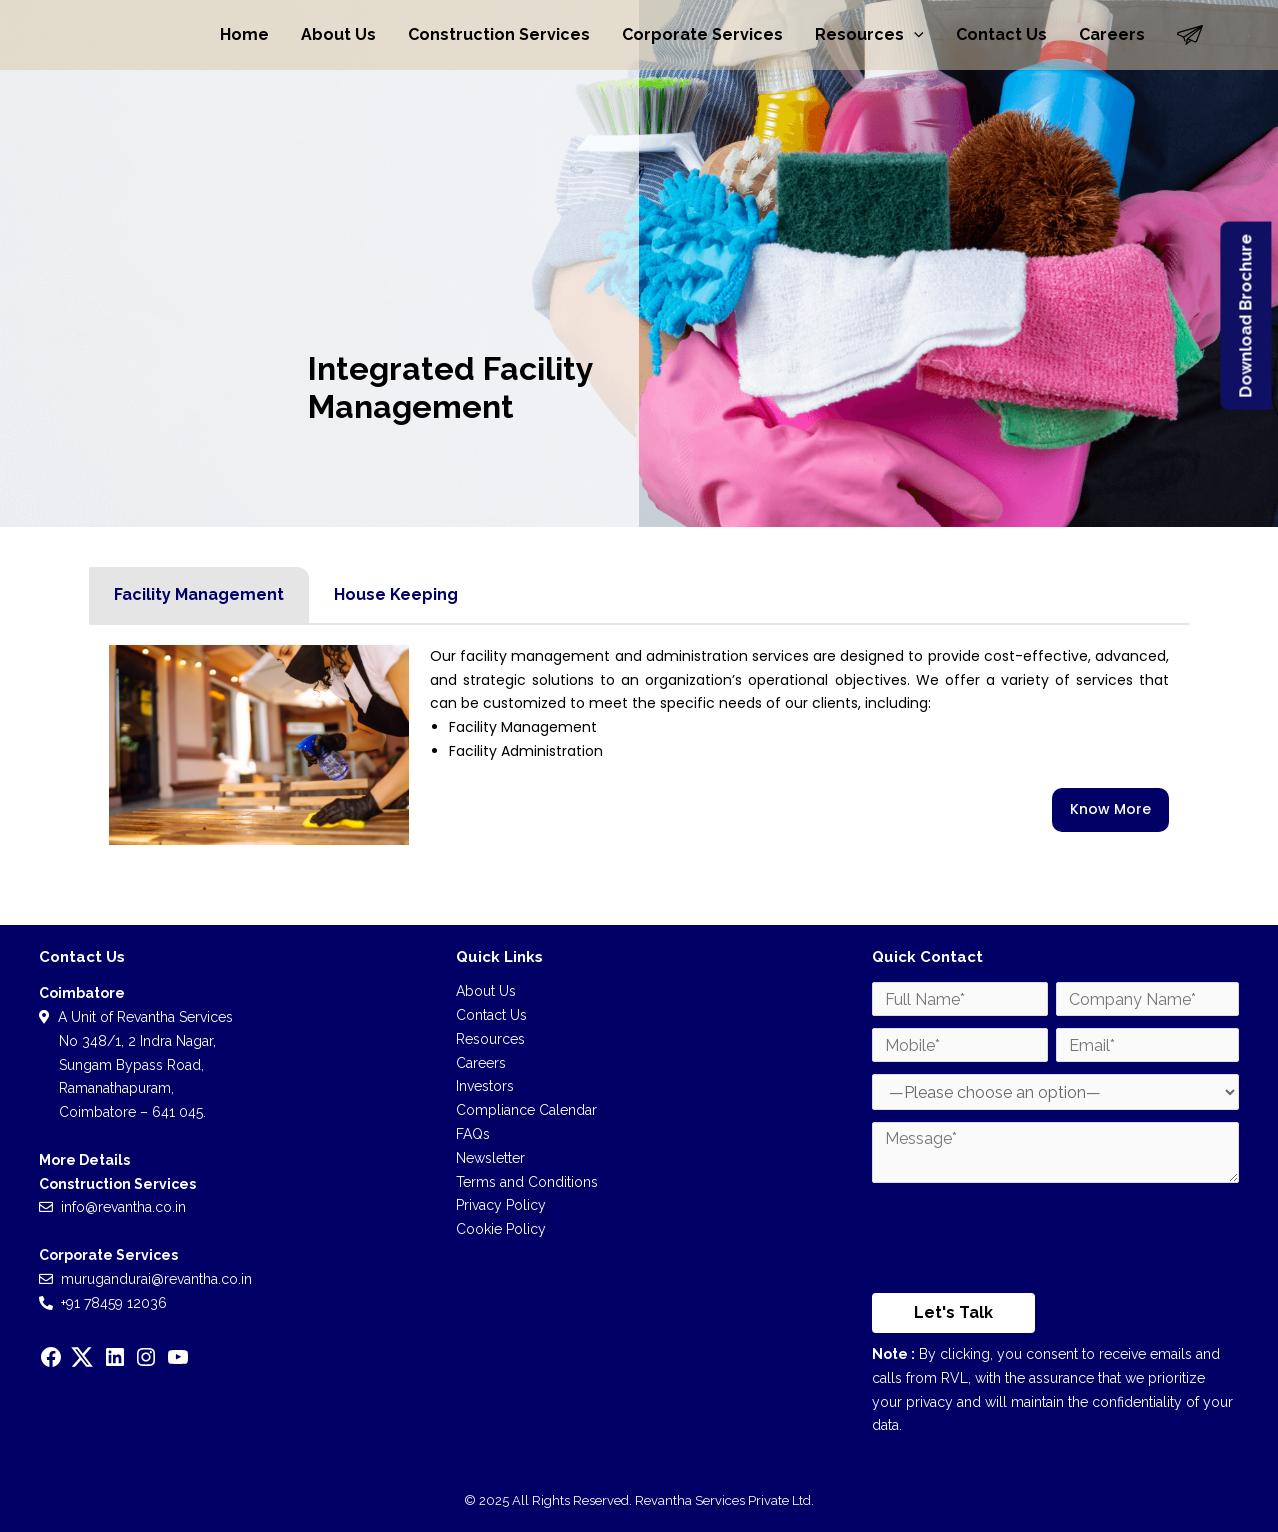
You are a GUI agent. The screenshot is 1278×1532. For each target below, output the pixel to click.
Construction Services (499, 34)
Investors (485, 1086)
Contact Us (1001, 34)
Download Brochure (1245, 316)
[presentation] (1024, 1242)
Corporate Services (702, 34)
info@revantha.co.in (123, 1207)
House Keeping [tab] (396, 594)
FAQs (473, 1134)
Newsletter (490, 1158)
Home (244, 34)
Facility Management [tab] (199, 594)
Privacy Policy (501, 1205)
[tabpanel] (639, 745)
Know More (1110, 809)
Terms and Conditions (527, 1182)
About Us (338, 34)
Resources (869, 35)
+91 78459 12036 (114, 1303)
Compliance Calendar (526, 1110)
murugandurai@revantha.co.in (156, 1279)
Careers (1112, 34)
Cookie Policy (501, 1229)
